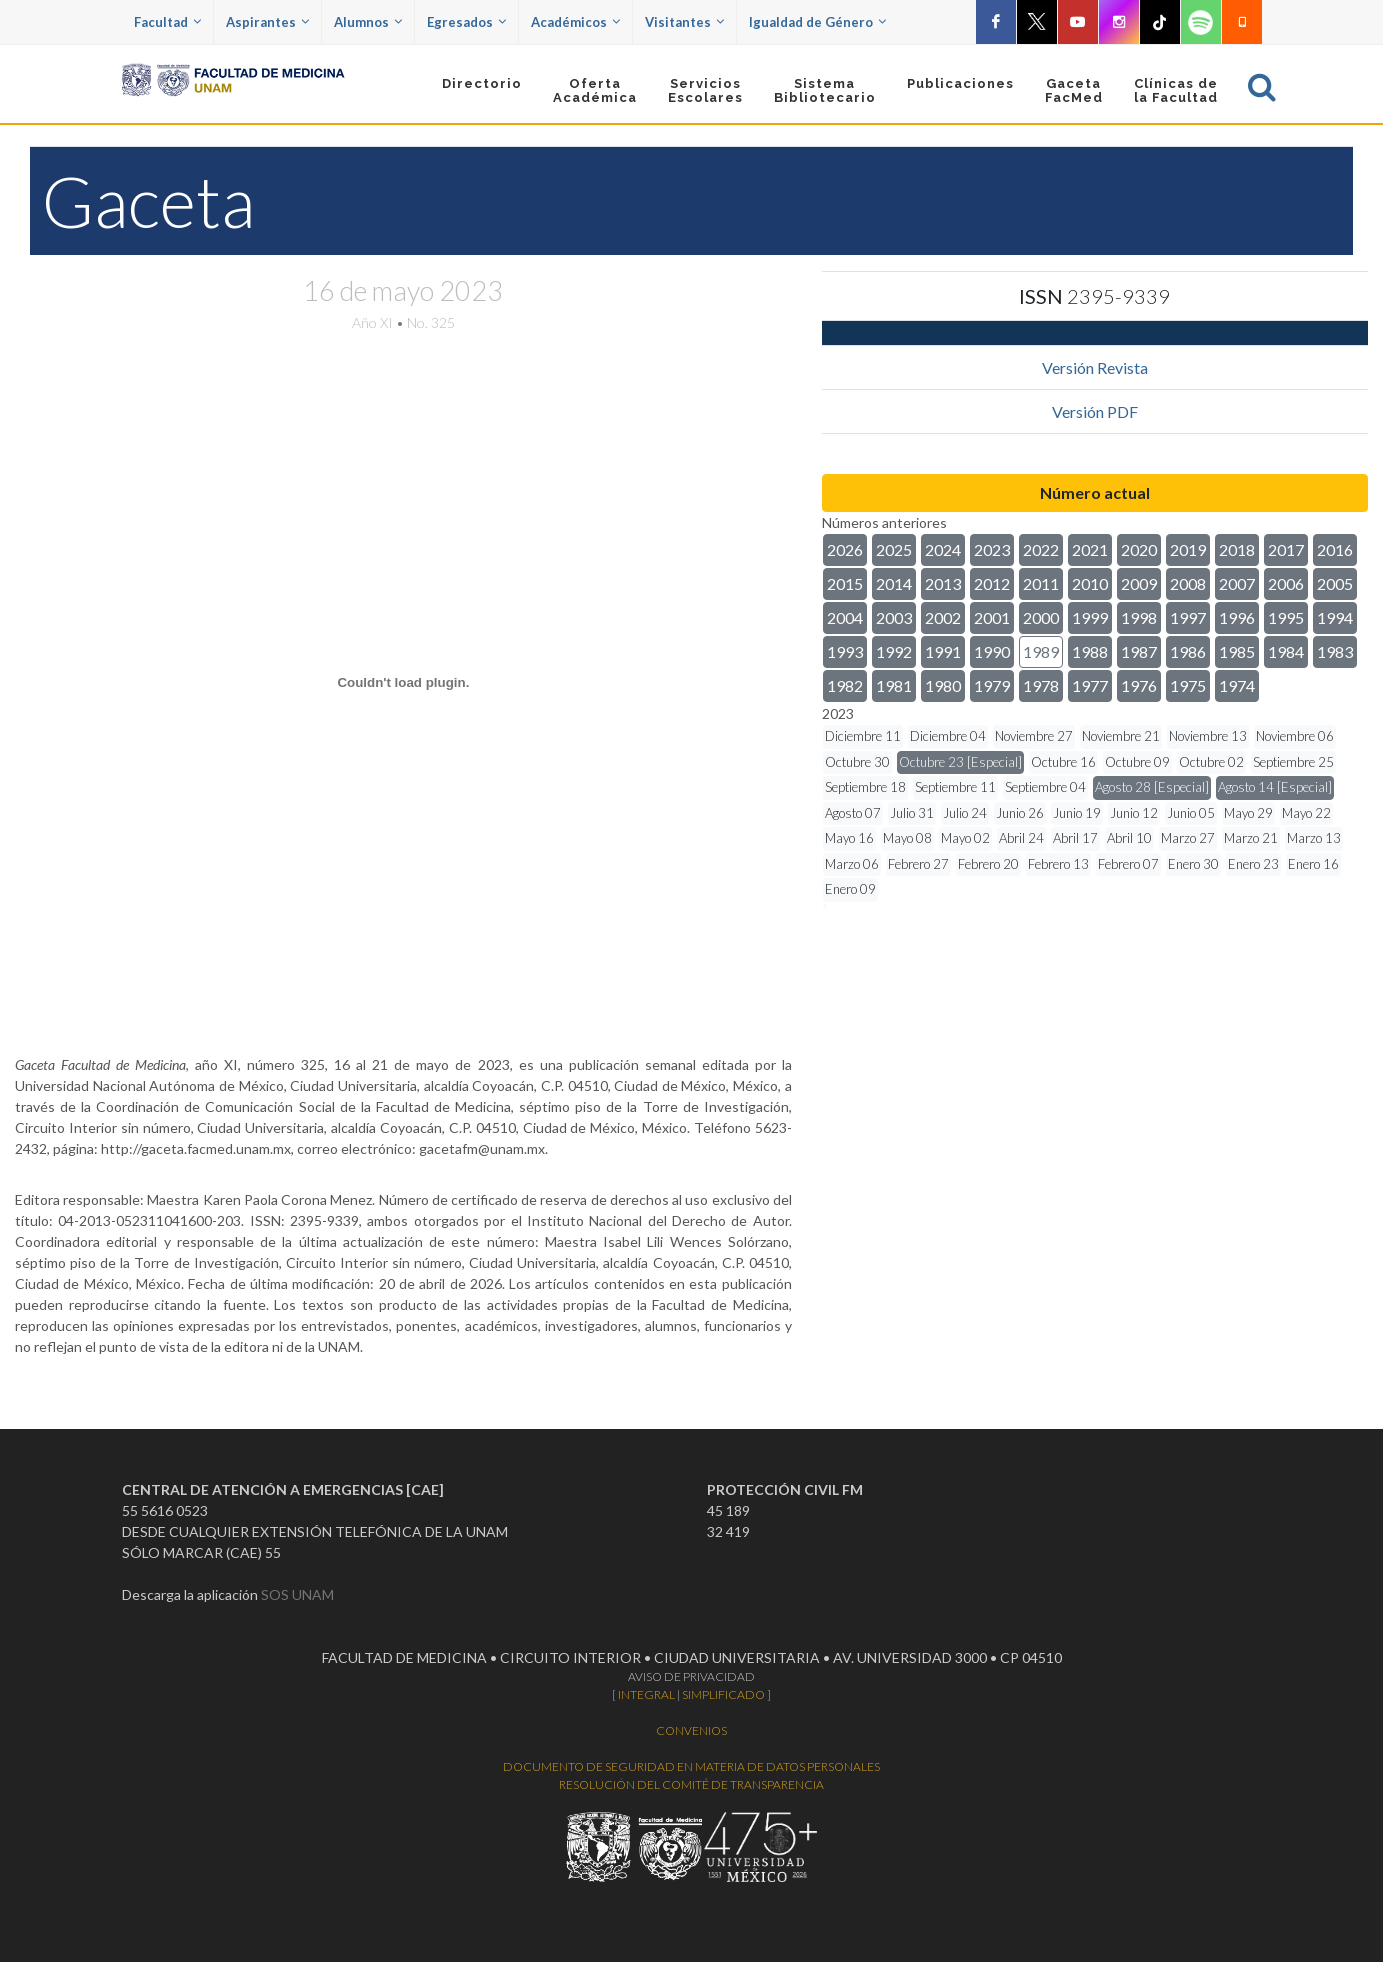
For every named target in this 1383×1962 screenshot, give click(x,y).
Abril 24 (1021, 838)
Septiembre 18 (865, 787)
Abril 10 (1129, 838)
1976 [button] (1139, 685)
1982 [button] (845, 685)
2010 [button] (1090, 583)
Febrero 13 (1058, 864)
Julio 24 (965, 813)
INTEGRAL (646, 1694)
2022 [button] (1041, 549)
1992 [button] (894, 651)
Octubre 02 (1211, 762)
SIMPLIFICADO (723, 1694)
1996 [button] (1237, 617)
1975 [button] (1188, 685)
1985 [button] (1237, 651)
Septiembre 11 (955, 787)
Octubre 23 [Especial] (960, 762)
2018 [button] (1237, 549)
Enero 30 (1193, 864)
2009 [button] (1139, 583)
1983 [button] (1335, 651)
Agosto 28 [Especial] (1152, 787)
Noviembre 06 (1295, 736)
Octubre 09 (1137, 762)
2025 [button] (894, 549)
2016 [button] (1335, 549)
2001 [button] (992, 617)
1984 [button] (1286, 651)
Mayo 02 (965, 838)
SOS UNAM (297, 1594)
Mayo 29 (1248, 813)
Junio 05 (1191, 813)
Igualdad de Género (817, 22)
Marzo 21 (1251, 838)
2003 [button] (894, 617)
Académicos (575, 22)
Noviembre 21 (1121, 736)
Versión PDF (1095, 411)
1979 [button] (992, 685)
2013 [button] (943, 583)
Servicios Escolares (705, 90)
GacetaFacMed (1074, 90)
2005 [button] (1335, 583)
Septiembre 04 (1045, 787)
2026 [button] (845, 549)
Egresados (466, 22)
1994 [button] (1335, 617)
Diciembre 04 (948, 736)
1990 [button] (992, 651)
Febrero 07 (1128, 864)
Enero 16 (1313, 864)
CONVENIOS (691, 1730)
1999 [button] (1090, 617)
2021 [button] (1090, 549)
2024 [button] (943, 549)
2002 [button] (943, 617)
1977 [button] (1090, 685)
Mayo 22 (1306, 813)
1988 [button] (1090, 651)
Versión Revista (1095, 367)
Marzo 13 (1314, 838)
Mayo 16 (849, 838)
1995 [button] (1286, 617)
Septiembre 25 (1293, 762)
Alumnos (368, 22)
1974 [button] (1237, 685)
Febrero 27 (918, 864)
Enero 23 (1253, 864)
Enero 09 (850, 889)
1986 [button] (1188, 651)
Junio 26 (1020, 813)
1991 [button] (943, 651)
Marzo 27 (1188, 838)
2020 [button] (1139, 549)
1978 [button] (1041, 685)
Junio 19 (1077, 813)
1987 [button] (1139, 651)
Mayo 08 (907, 838)
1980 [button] (943, 685)
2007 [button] (1237, 583)
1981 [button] (894, 685)
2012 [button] (992, 583)
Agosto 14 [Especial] (1275, 787)
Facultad (167, 22)
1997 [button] (1188, 617)
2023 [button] (992, 549)
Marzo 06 (852, 864)
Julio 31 (912, 813)
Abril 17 (1075, 838)
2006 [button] (1286, 583)
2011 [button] (1041, 583)
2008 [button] (1188, 583)
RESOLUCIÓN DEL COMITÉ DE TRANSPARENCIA (691, 1784)
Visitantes (684, 22)
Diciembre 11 (863, 736)
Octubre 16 (1063, 762)
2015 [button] (845, 583)
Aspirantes (267, 22)
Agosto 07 (853, 813)
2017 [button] (1286, 549)
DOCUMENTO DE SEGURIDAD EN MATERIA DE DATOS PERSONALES (691, 1766)
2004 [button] (845, 617)
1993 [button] (845, 651)
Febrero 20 (988, 864)
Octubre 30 (857, 762)
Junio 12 (1134, 813)
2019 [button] (1188, 549)
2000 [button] (1041, 617)
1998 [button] (1139, 617)
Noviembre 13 (1208, 736)
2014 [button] (894, 583)
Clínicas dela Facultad (1176, 90)
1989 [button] (1041, 651)
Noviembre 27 (1034, 736)
